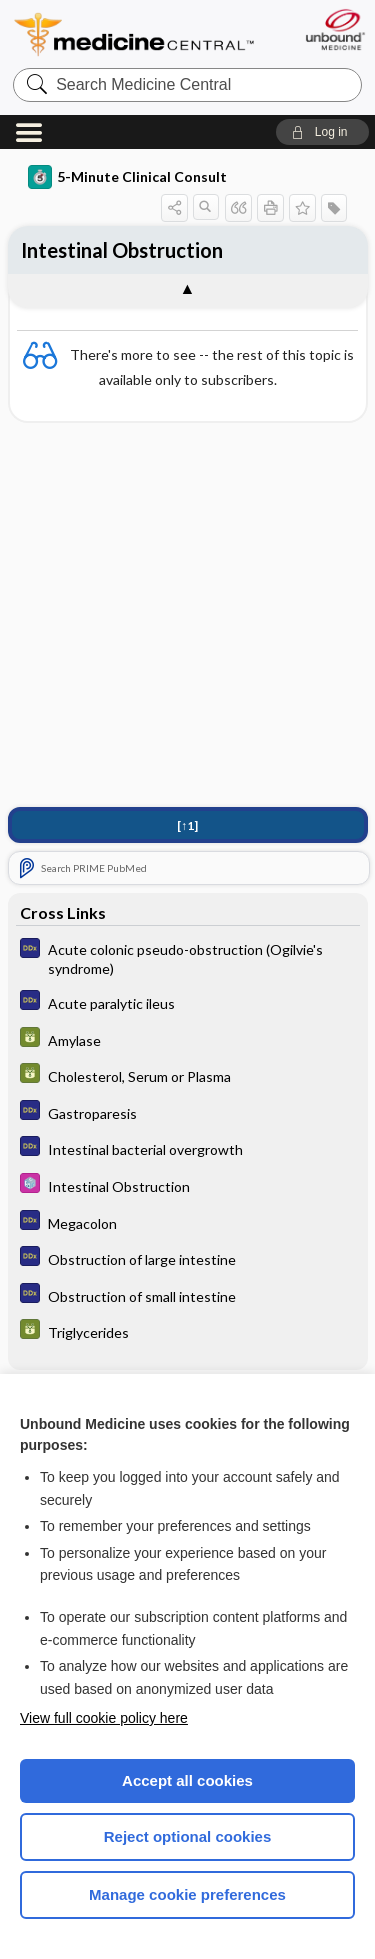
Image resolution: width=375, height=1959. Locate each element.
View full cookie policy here (104, 1718)
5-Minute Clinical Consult (127, 177)
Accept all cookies (187, 1780)
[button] (322, 132)
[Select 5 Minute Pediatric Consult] (188, 1185)
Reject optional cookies (188, 1836)
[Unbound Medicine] (334, 29)
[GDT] (188, 1039)
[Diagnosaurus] (188, 958)
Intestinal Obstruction (122, 250)
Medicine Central (135, 34)
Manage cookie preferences (187, 1894)
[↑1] (187, 825)
